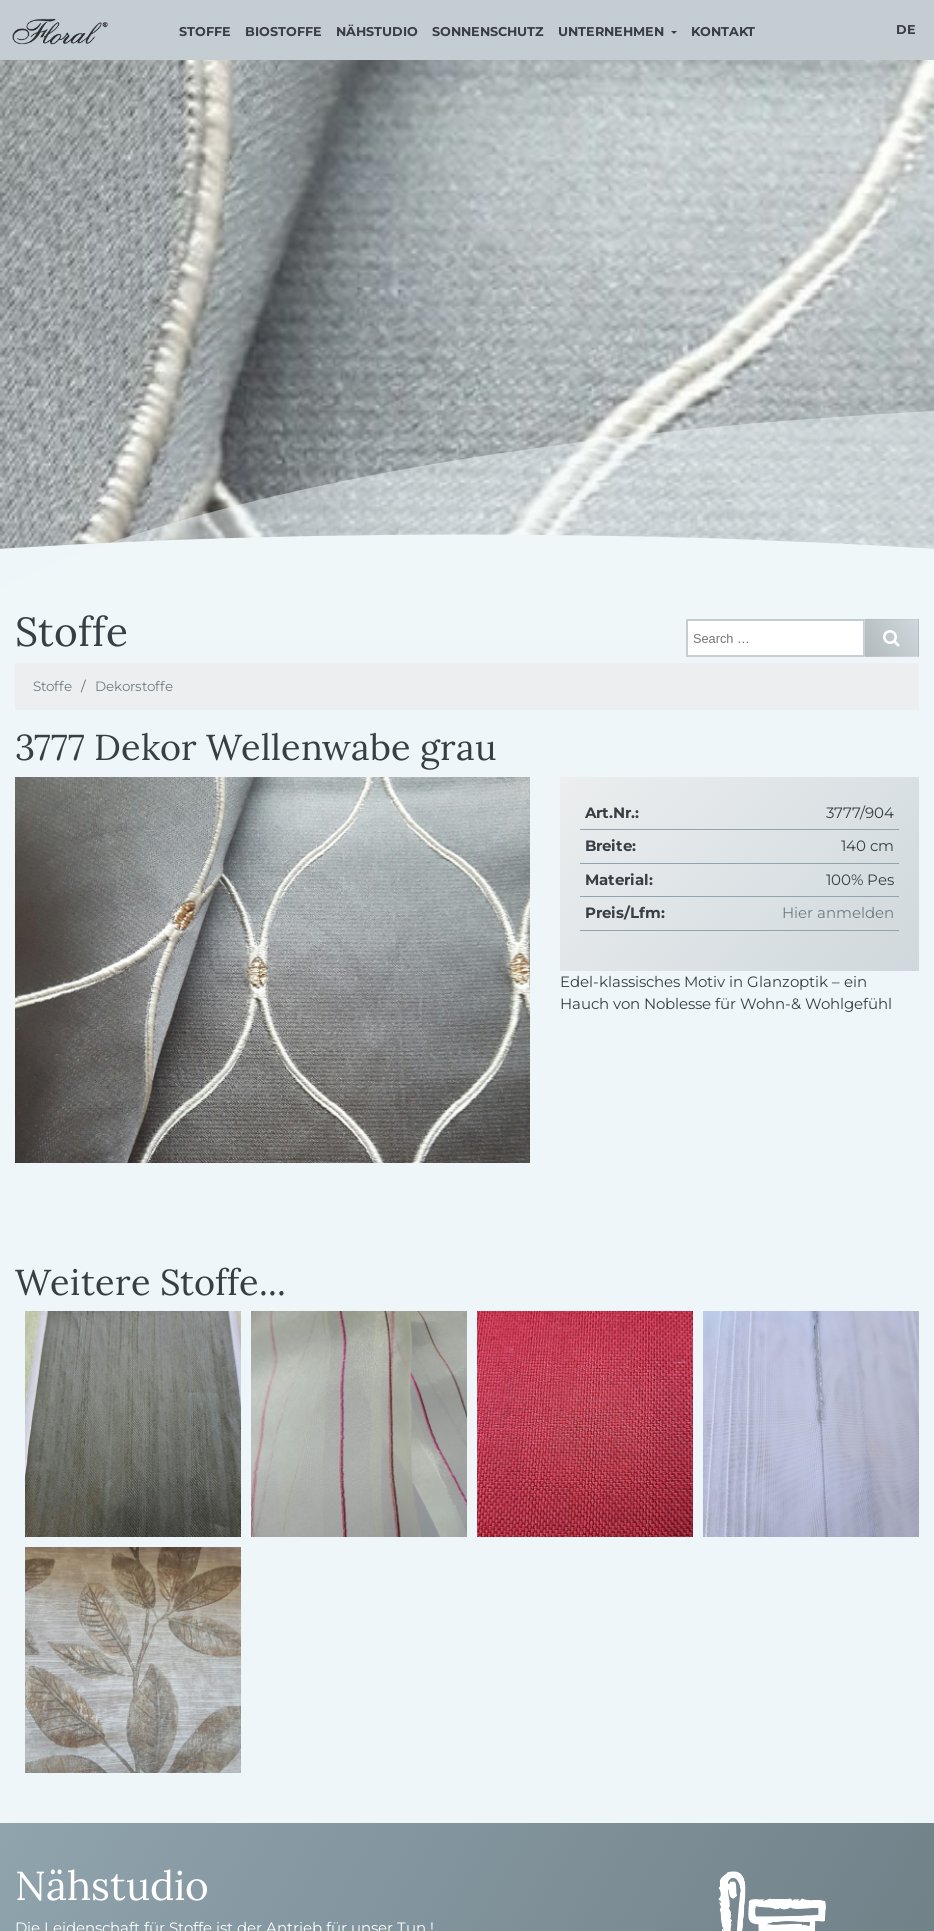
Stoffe (205, 31)
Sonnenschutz (488, 31)
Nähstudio (377, 31)
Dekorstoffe (134, 686)
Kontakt (723, 31)
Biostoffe (283, 31)
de (906, 29)
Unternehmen (613, 31)
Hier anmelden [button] (838, 912)
